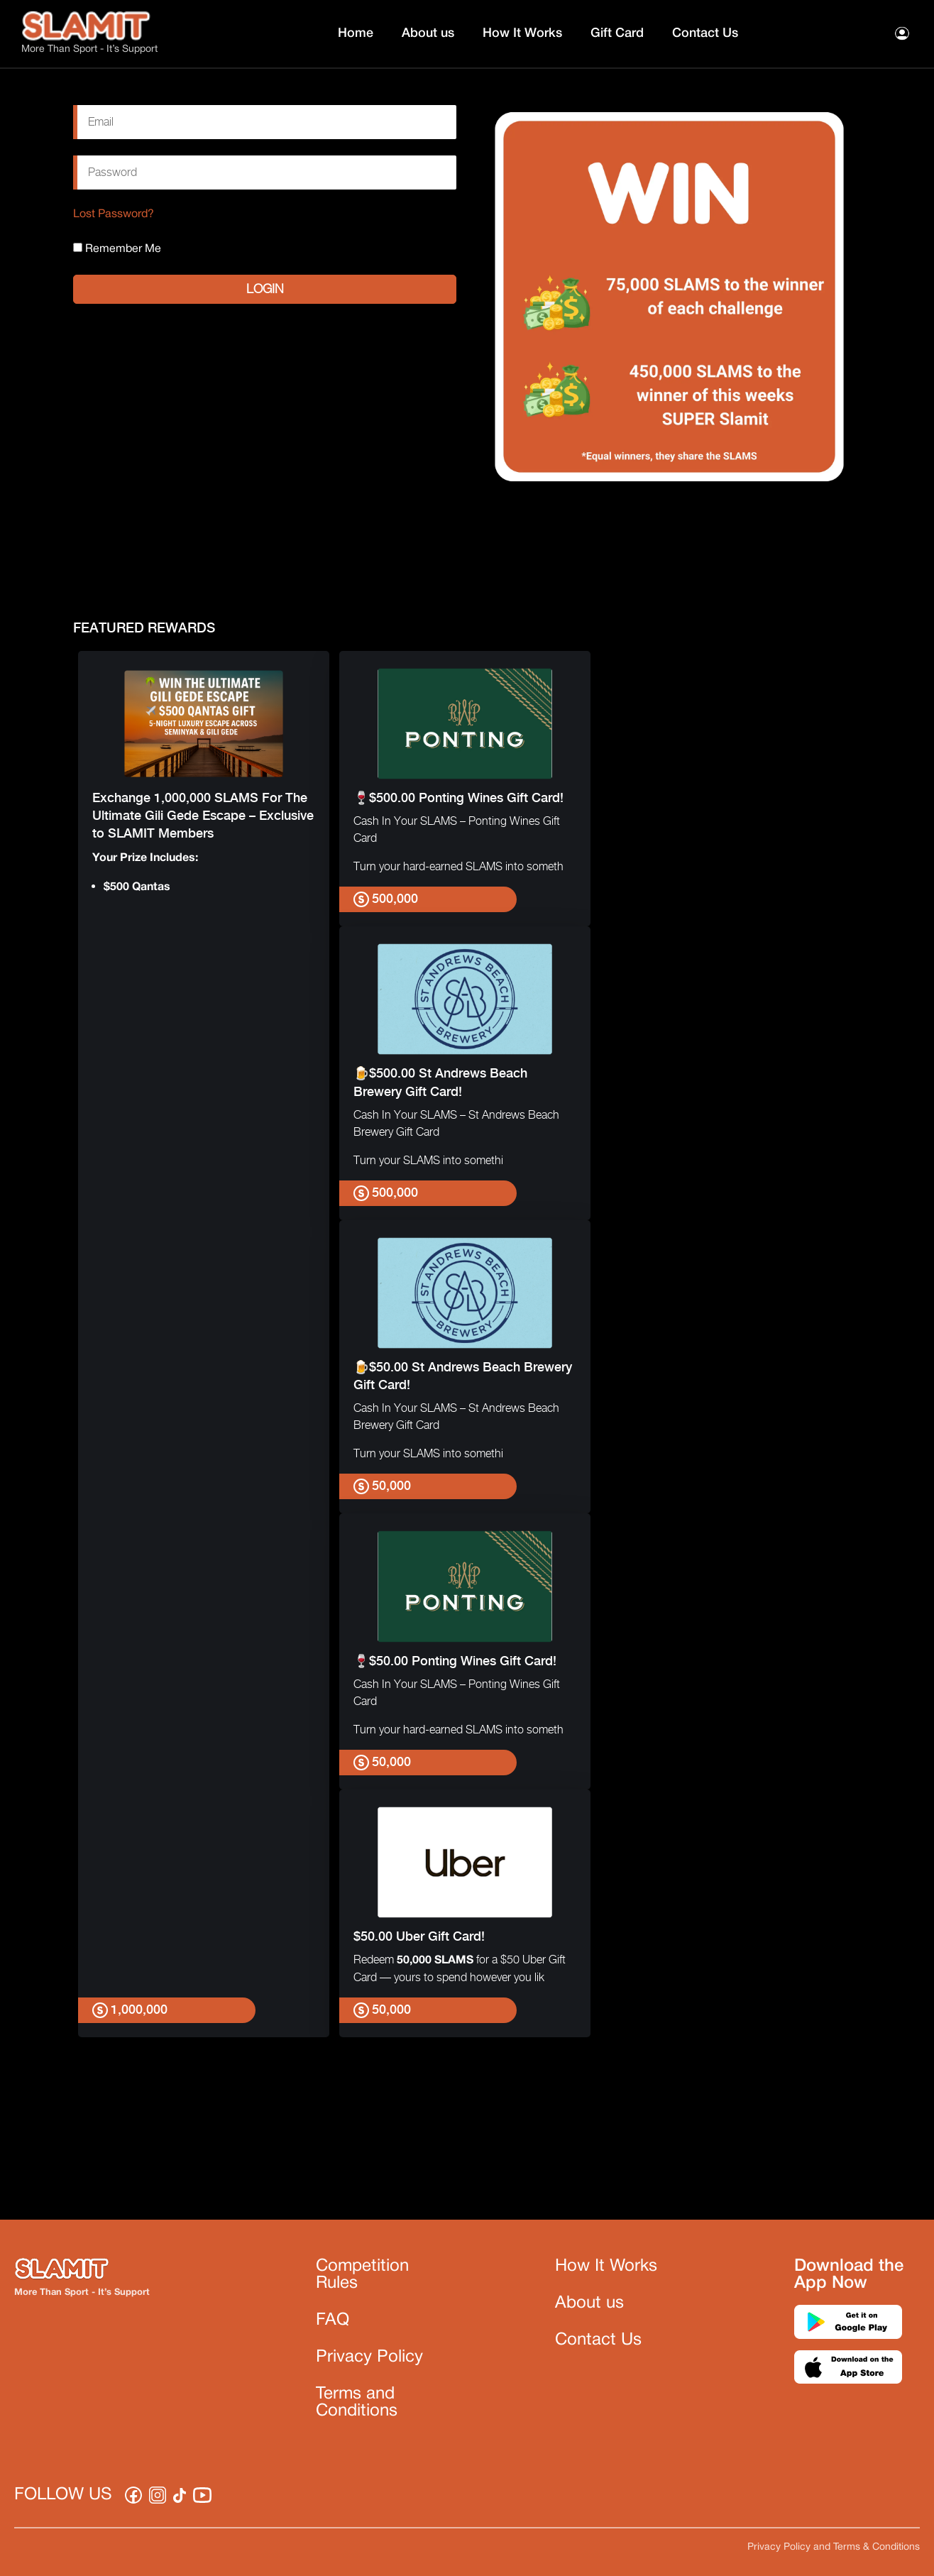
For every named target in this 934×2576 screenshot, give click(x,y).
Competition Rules (362, 2275)
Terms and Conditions (356, 2402)
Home (355, 33)
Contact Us (705, 33)
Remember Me (117, 248)
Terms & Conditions (876, 2547)
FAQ (332, 2320)
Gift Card (617, 33)
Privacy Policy (369, 2357)
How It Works (522, 33)
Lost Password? (113, 214)
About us (428, 33)
